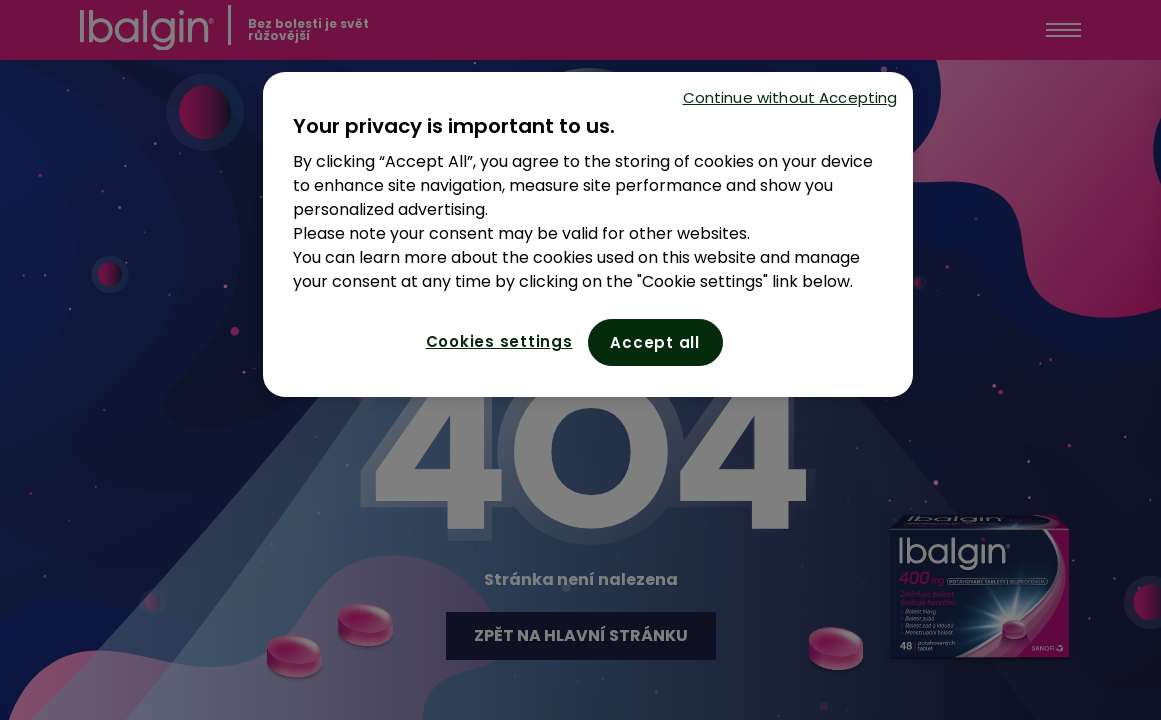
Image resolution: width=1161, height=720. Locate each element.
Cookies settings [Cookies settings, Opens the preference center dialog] (499, 341)
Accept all (655, 342)
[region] (588, 234)
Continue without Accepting (790, 97)
